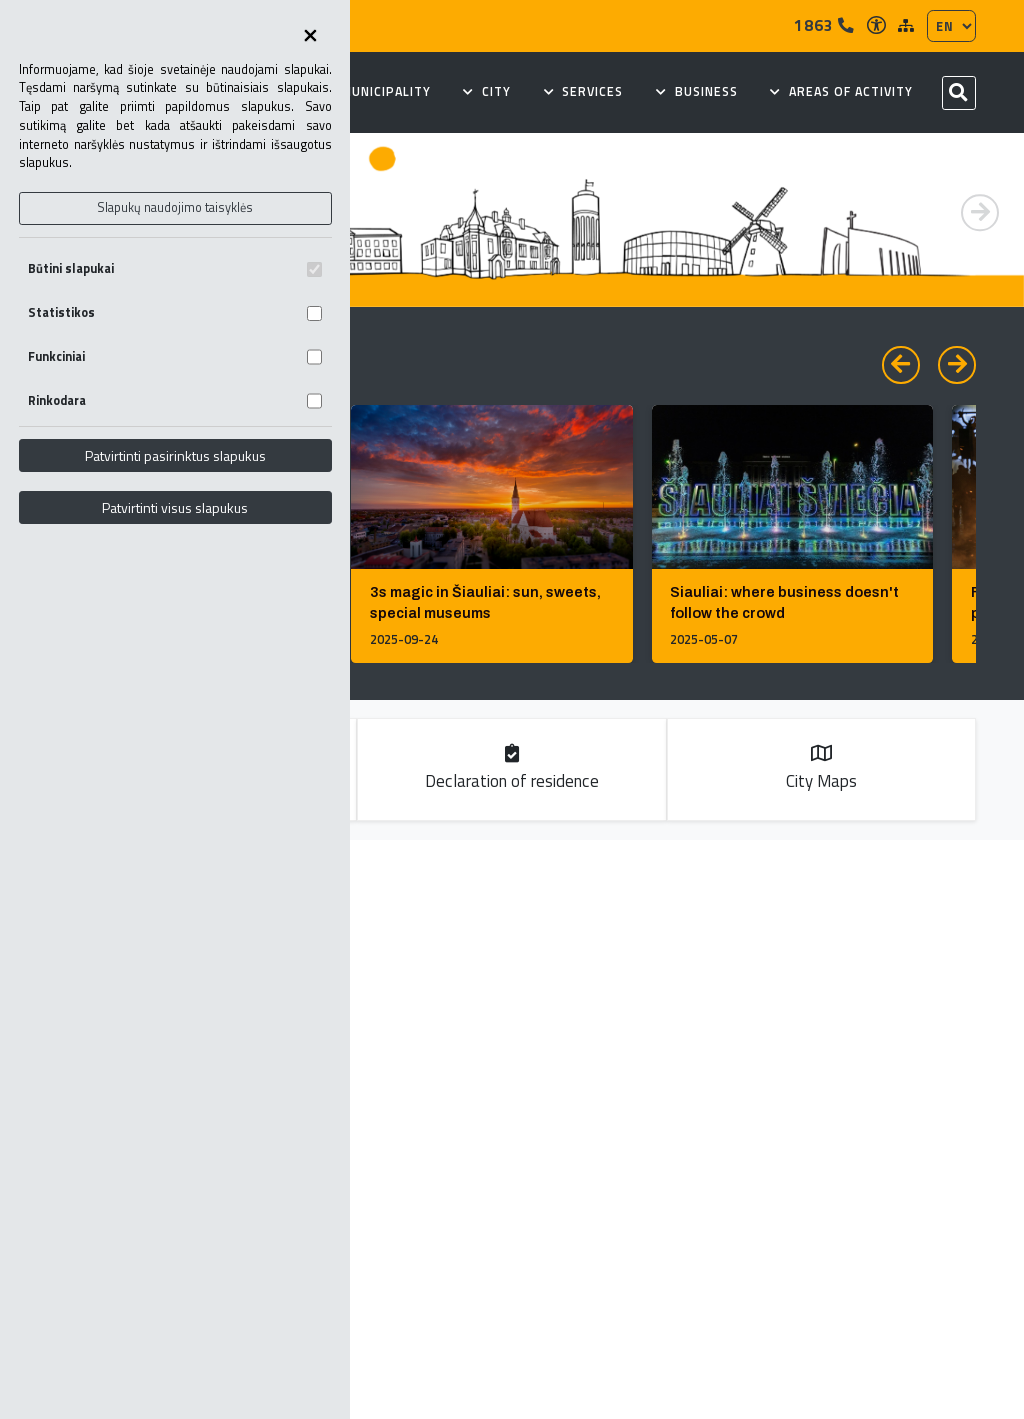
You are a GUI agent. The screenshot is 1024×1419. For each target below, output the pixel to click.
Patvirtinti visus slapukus (175, 507)
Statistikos (175, 312)
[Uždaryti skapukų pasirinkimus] (311, 37)
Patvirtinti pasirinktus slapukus (175, 455)
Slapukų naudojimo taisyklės (175, 207)
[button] (980, 213)
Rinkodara (175, 400)
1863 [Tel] (824, 25)
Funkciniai (175, 356)
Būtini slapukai (175, 268)
